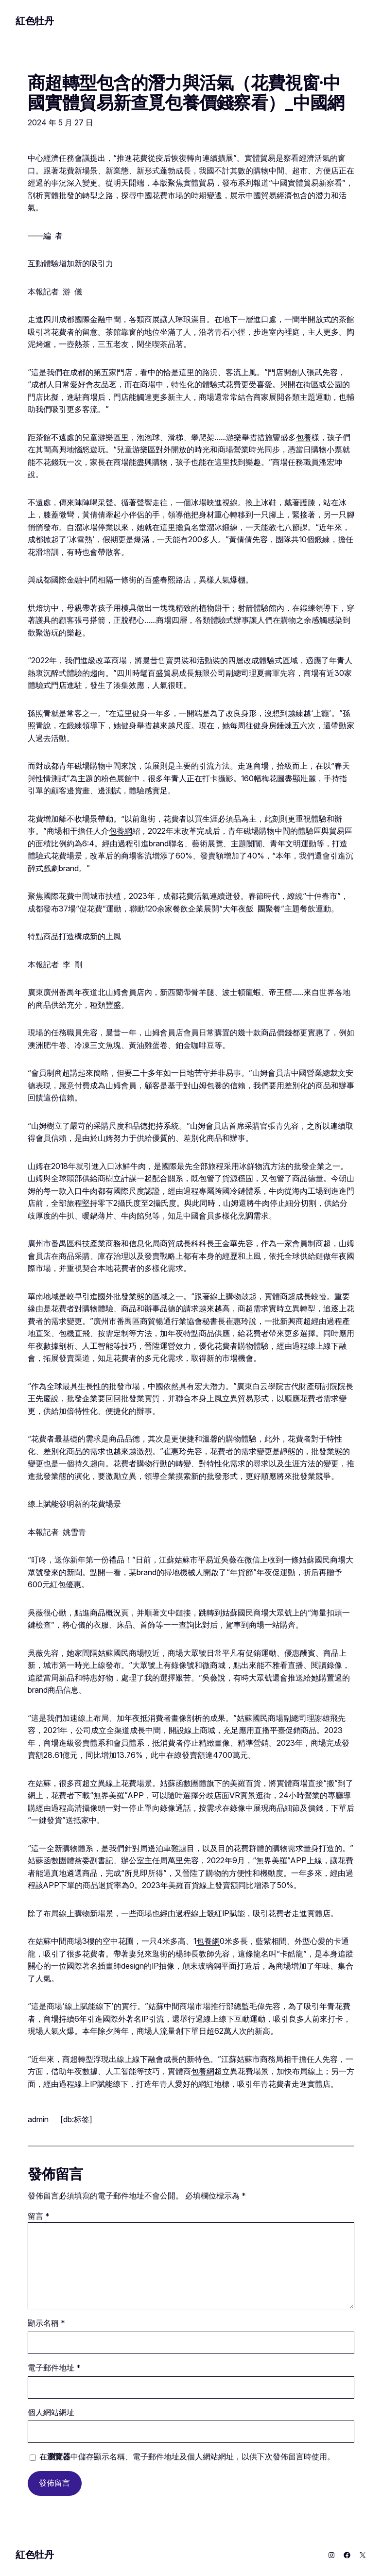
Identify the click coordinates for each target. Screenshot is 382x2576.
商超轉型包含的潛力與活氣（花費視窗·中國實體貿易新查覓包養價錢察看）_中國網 (186, 93)
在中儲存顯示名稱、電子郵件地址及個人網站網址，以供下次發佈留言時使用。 (187, 2456)
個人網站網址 (51, 2412)
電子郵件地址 (54, 2367)
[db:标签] (76, 2119)
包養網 (120, 831)
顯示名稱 (46, 2323)
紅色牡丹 (34, 21)
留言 (39, 2216)
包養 (304, 437)
